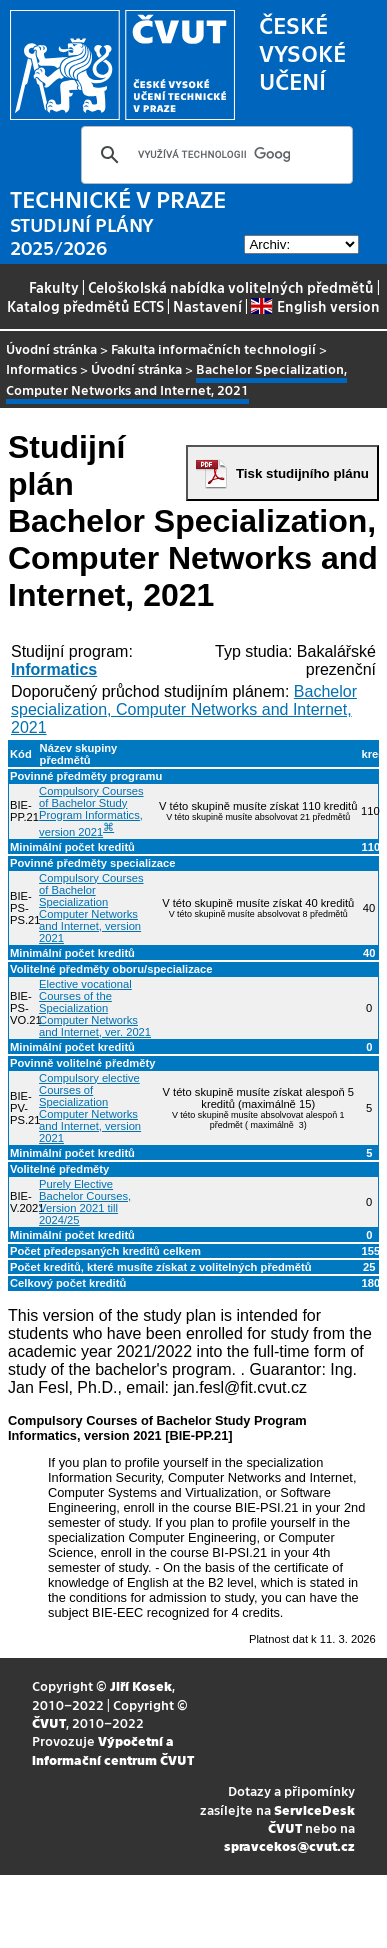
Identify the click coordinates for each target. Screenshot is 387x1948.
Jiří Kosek (141, 1685)
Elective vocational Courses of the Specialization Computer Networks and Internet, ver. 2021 (95, 1008)
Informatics (41, 368)
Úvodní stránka (51, 348)
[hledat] (214, 155)
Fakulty (54, 287)
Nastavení (207, 306)
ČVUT (49, 1722)
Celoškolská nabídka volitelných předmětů (231, 287)
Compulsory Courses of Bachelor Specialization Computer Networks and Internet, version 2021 (91, 908)
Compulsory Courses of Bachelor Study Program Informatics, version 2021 (91, 811)
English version (315, 306)
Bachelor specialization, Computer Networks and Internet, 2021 (184, 709)
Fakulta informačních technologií (213, 348)
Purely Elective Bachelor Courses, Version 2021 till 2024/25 (85, 1202)
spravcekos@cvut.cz (289, 1845)
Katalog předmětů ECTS (85, 306)
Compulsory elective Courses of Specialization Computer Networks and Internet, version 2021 (90, 1108)
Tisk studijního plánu (302, 473)
